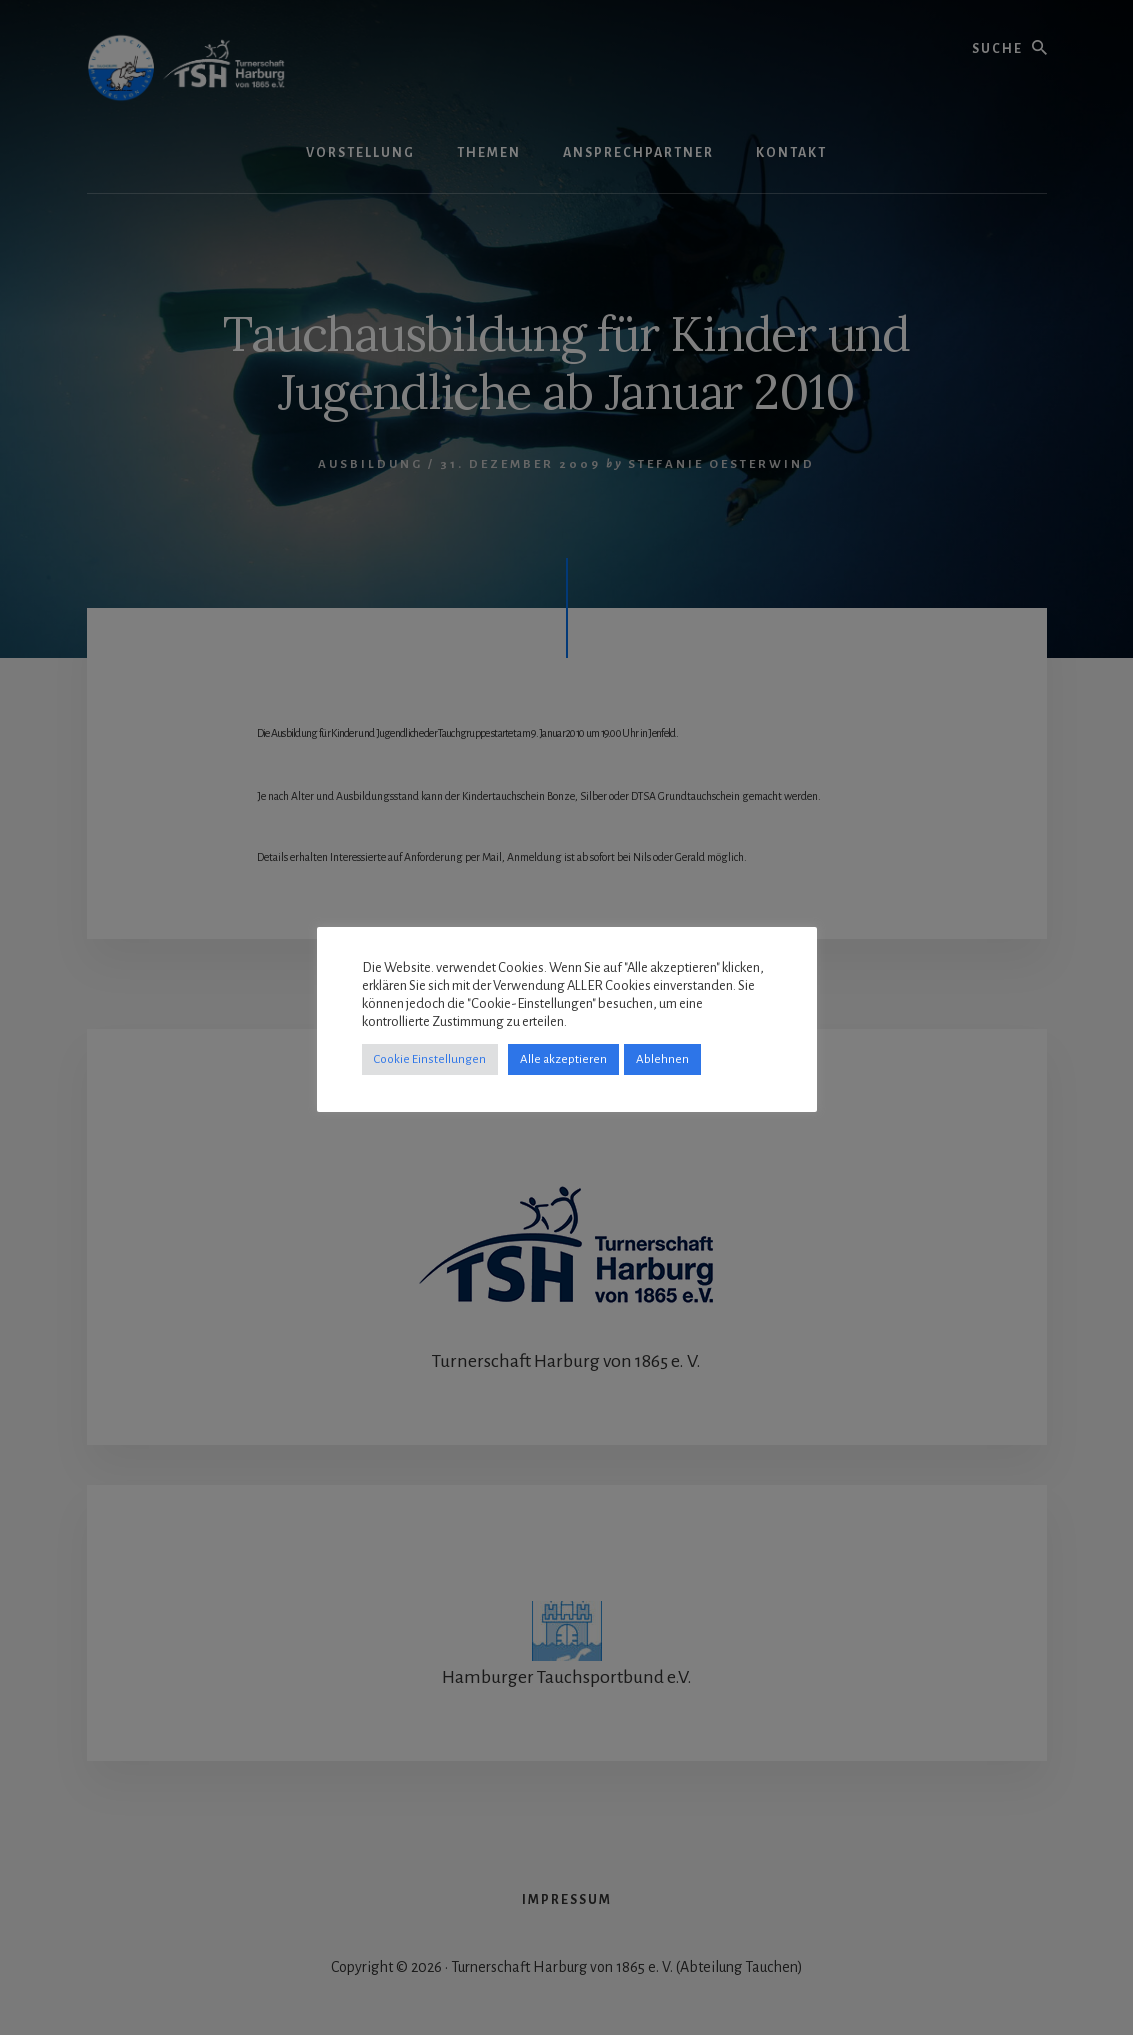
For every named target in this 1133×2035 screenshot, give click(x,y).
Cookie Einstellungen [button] (430, 1059)
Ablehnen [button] (662, 1059)
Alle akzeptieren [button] (563, 1059)
